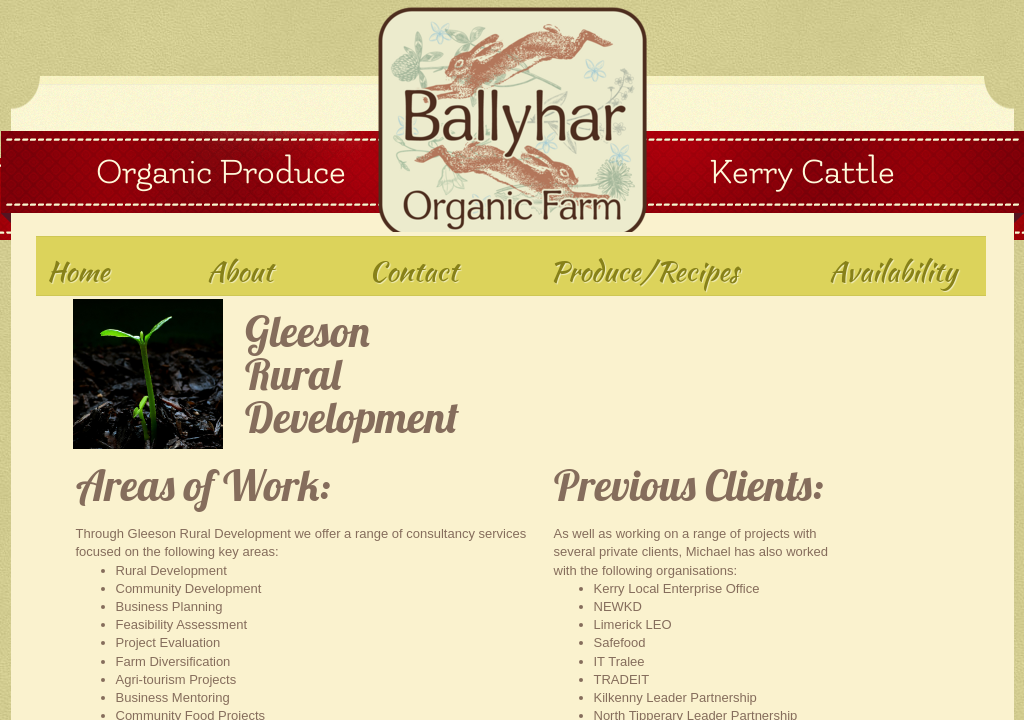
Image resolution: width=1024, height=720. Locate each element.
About (240, 271)
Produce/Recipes (644, 271)
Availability (893, 271)
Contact (413, 271)
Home (78, 271)
